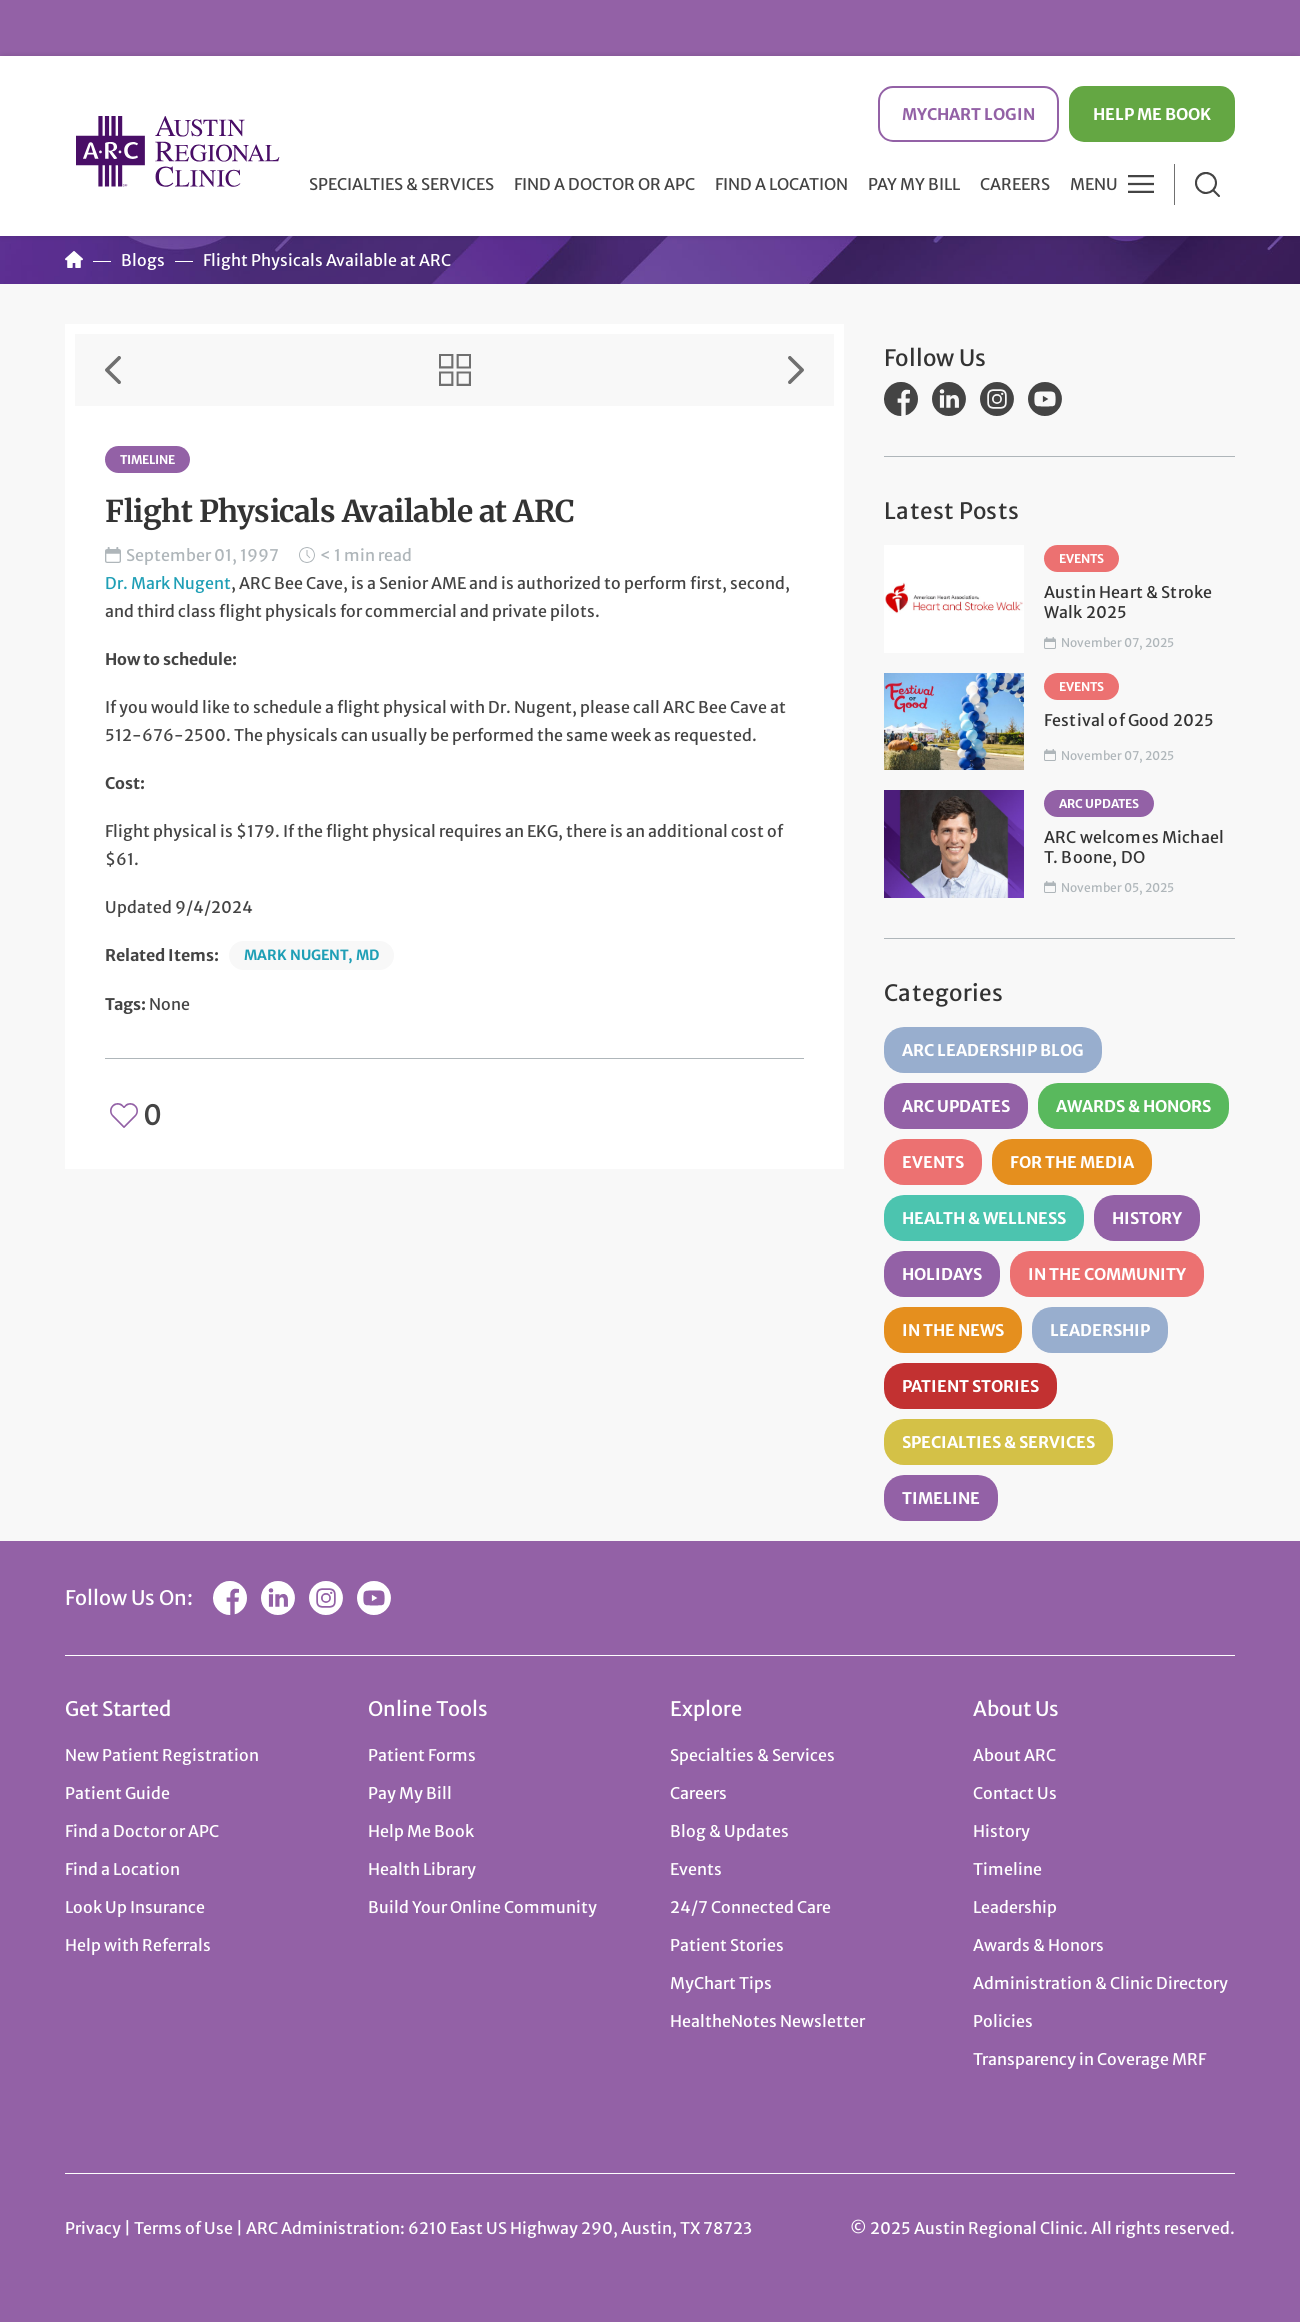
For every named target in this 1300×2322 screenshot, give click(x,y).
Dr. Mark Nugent (168, 583)
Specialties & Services (998, 1442)
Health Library (422, 1869)
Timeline (147, 459)
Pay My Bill (914, 184)
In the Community (1107, 1274)
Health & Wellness (984, 1218)
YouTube (1045, 399)
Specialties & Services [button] (401, 184)
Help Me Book (1152, 114)
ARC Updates (1099, 803)
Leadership (1100, 1330)
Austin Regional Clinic (177, 151)
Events (1081, 558)
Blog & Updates (729, 1831)
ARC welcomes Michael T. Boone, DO (1134, 847)
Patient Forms (422, 1755)
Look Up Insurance (135, 1907)
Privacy (93, 2228)
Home (74, 260)
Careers (1015, 184)
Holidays (942, 1274)
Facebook (901, 399)
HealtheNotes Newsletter (767, 2021)
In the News (953, 1330)
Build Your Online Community (482, 1907)
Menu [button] (1094, 184)
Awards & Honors (1133, 1106)
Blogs (143, 260)
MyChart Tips (721, 1983)
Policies (1003, 2021)
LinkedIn (949, 399)
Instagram (997, 399)
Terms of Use (185, 2228)
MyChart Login (968, 114)
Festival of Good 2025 (1129, 720)
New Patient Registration (162, 1755)
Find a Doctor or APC (604, 184)
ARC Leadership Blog (993, 1050)
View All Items (455, 370)
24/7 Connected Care (750, 1907)
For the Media (1072, 1162)
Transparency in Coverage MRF (1089, 2059)
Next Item (796, 370)
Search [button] (1207, 184)
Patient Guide (117, 1793)
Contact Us (1015, 1793)
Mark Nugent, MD (311, 955)
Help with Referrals (138, 1945)
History (1147, 1218)
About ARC (1014, 1755)
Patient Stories (970, 1386)
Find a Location (781, 184)
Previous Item (113, 370)
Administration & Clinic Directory (1100, 1983)
